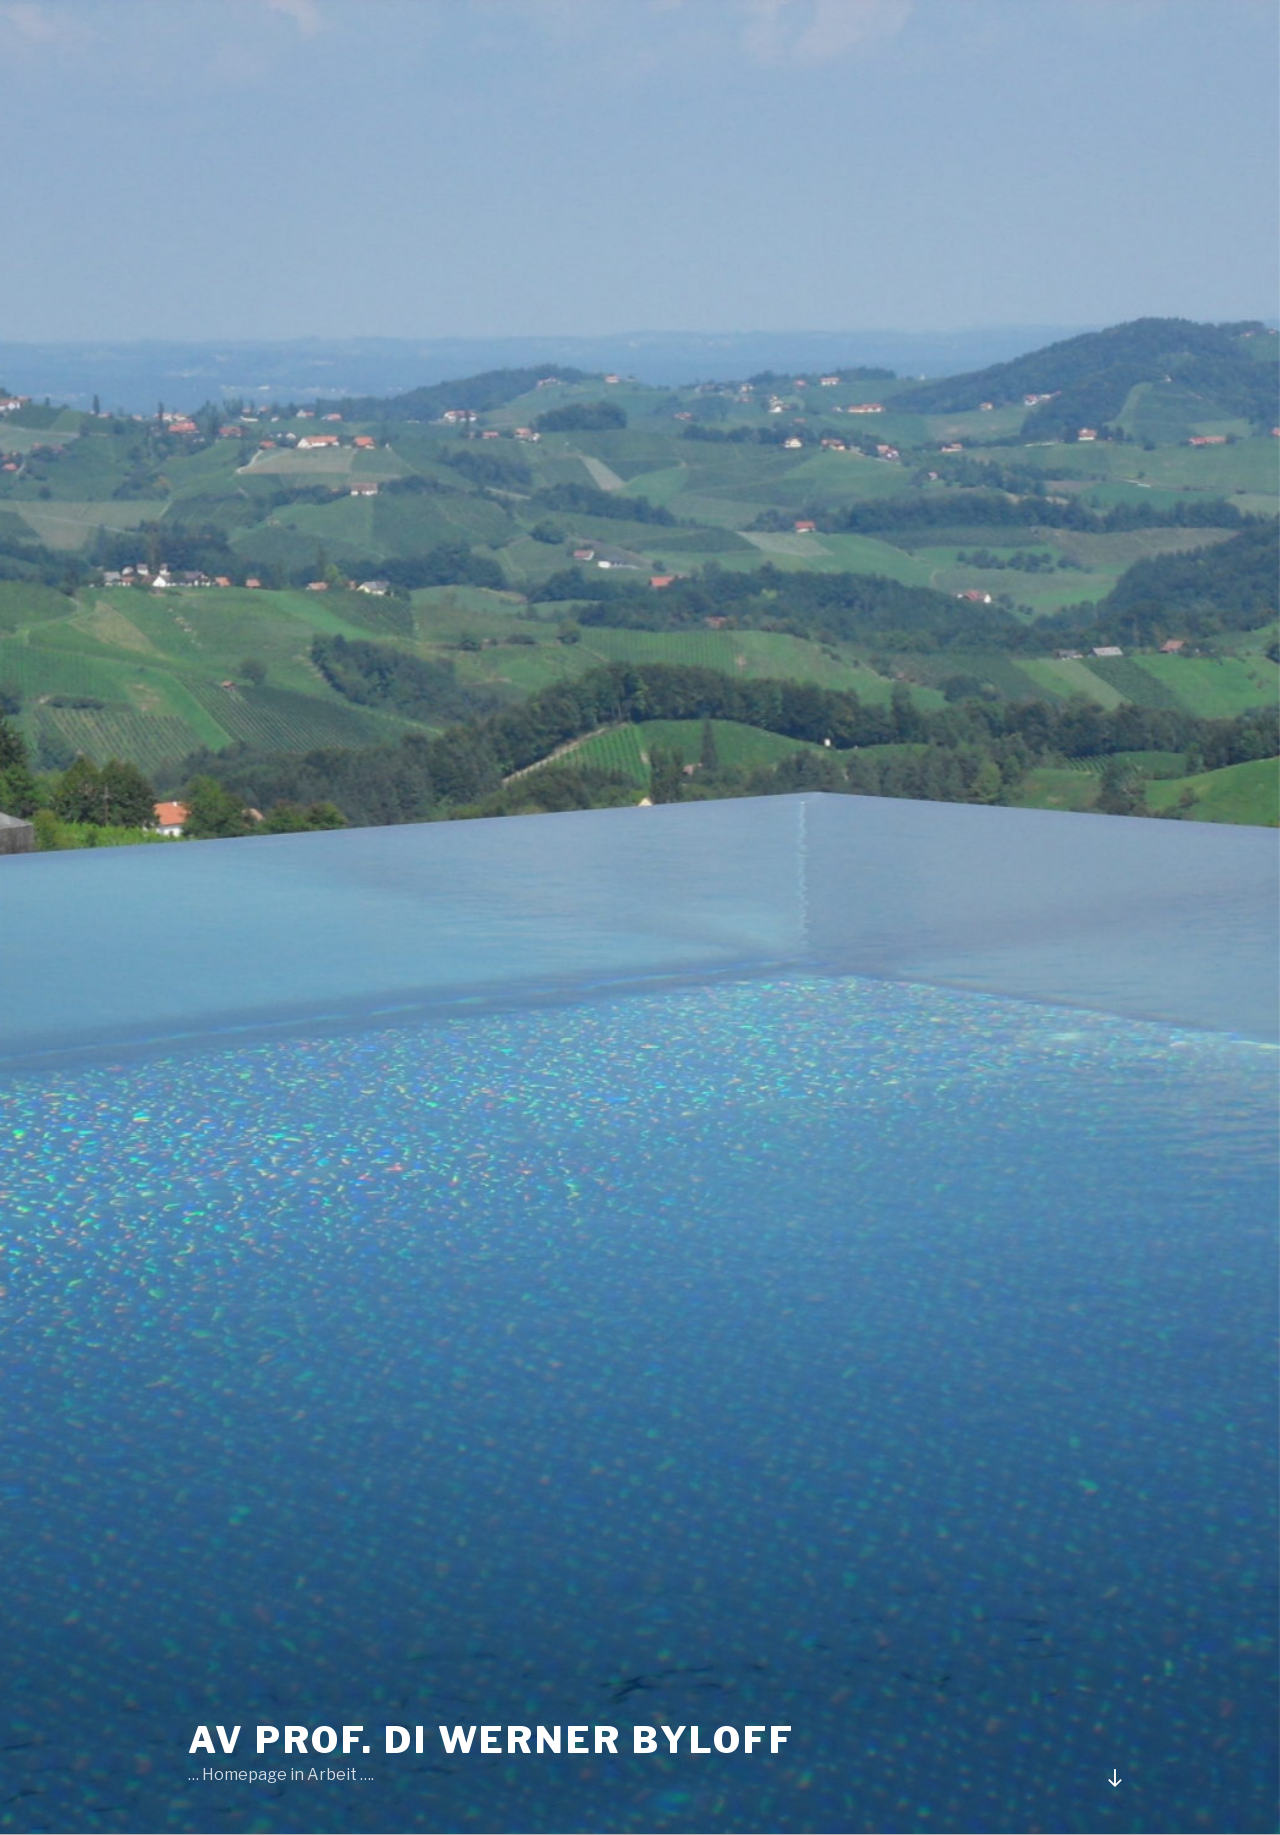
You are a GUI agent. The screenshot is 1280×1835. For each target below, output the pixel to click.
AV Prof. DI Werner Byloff (491, 1740)
